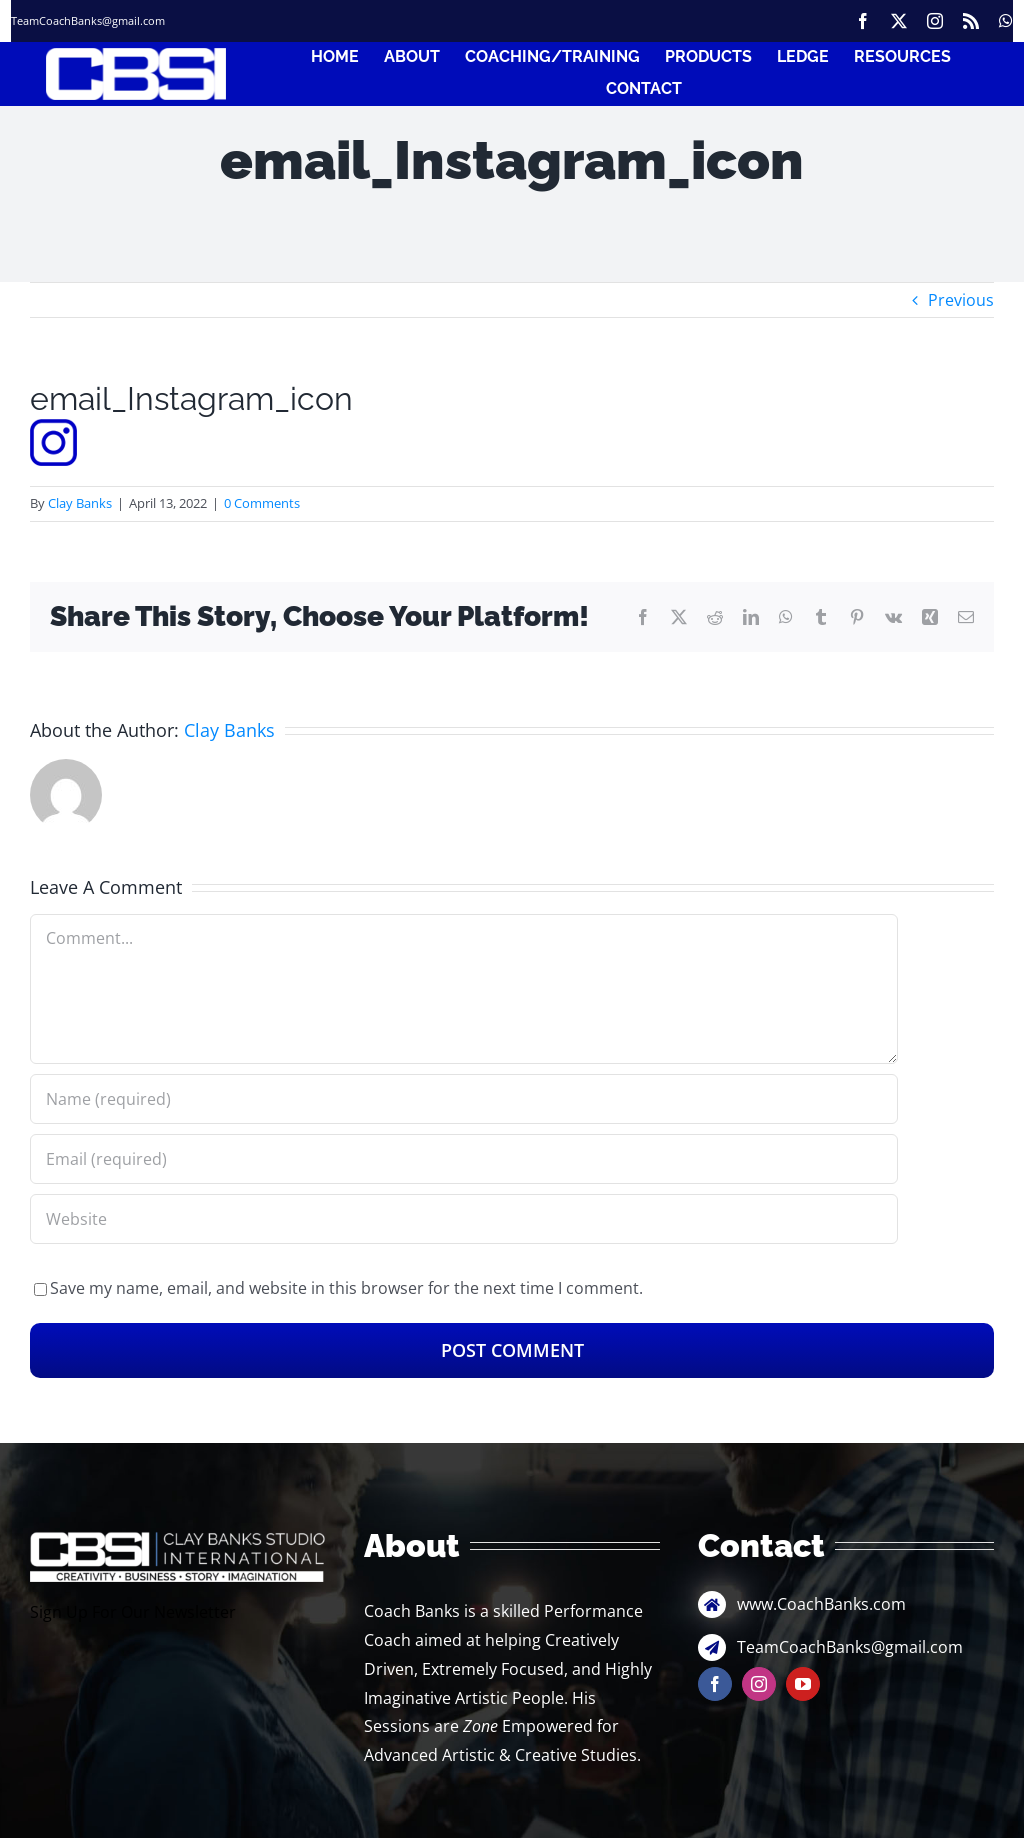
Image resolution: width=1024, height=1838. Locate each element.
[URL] (464, 1219)
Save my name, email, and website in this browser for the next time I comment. (346, 1288)
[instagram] (935, 21)
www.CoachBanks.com (821, 1604)
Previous (961, 300)
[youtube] (803, 1684)
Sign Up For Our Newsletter (133, 1612)
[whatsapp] (1006, 21)
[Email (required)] (464, 1159)
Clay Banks (80, 503)
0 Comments (262, 503)
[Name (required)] (464, 1099)
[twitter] (899, 21)
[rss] (971, 21)
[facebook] (863, 21)
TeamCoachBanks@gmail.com (88, 20)
